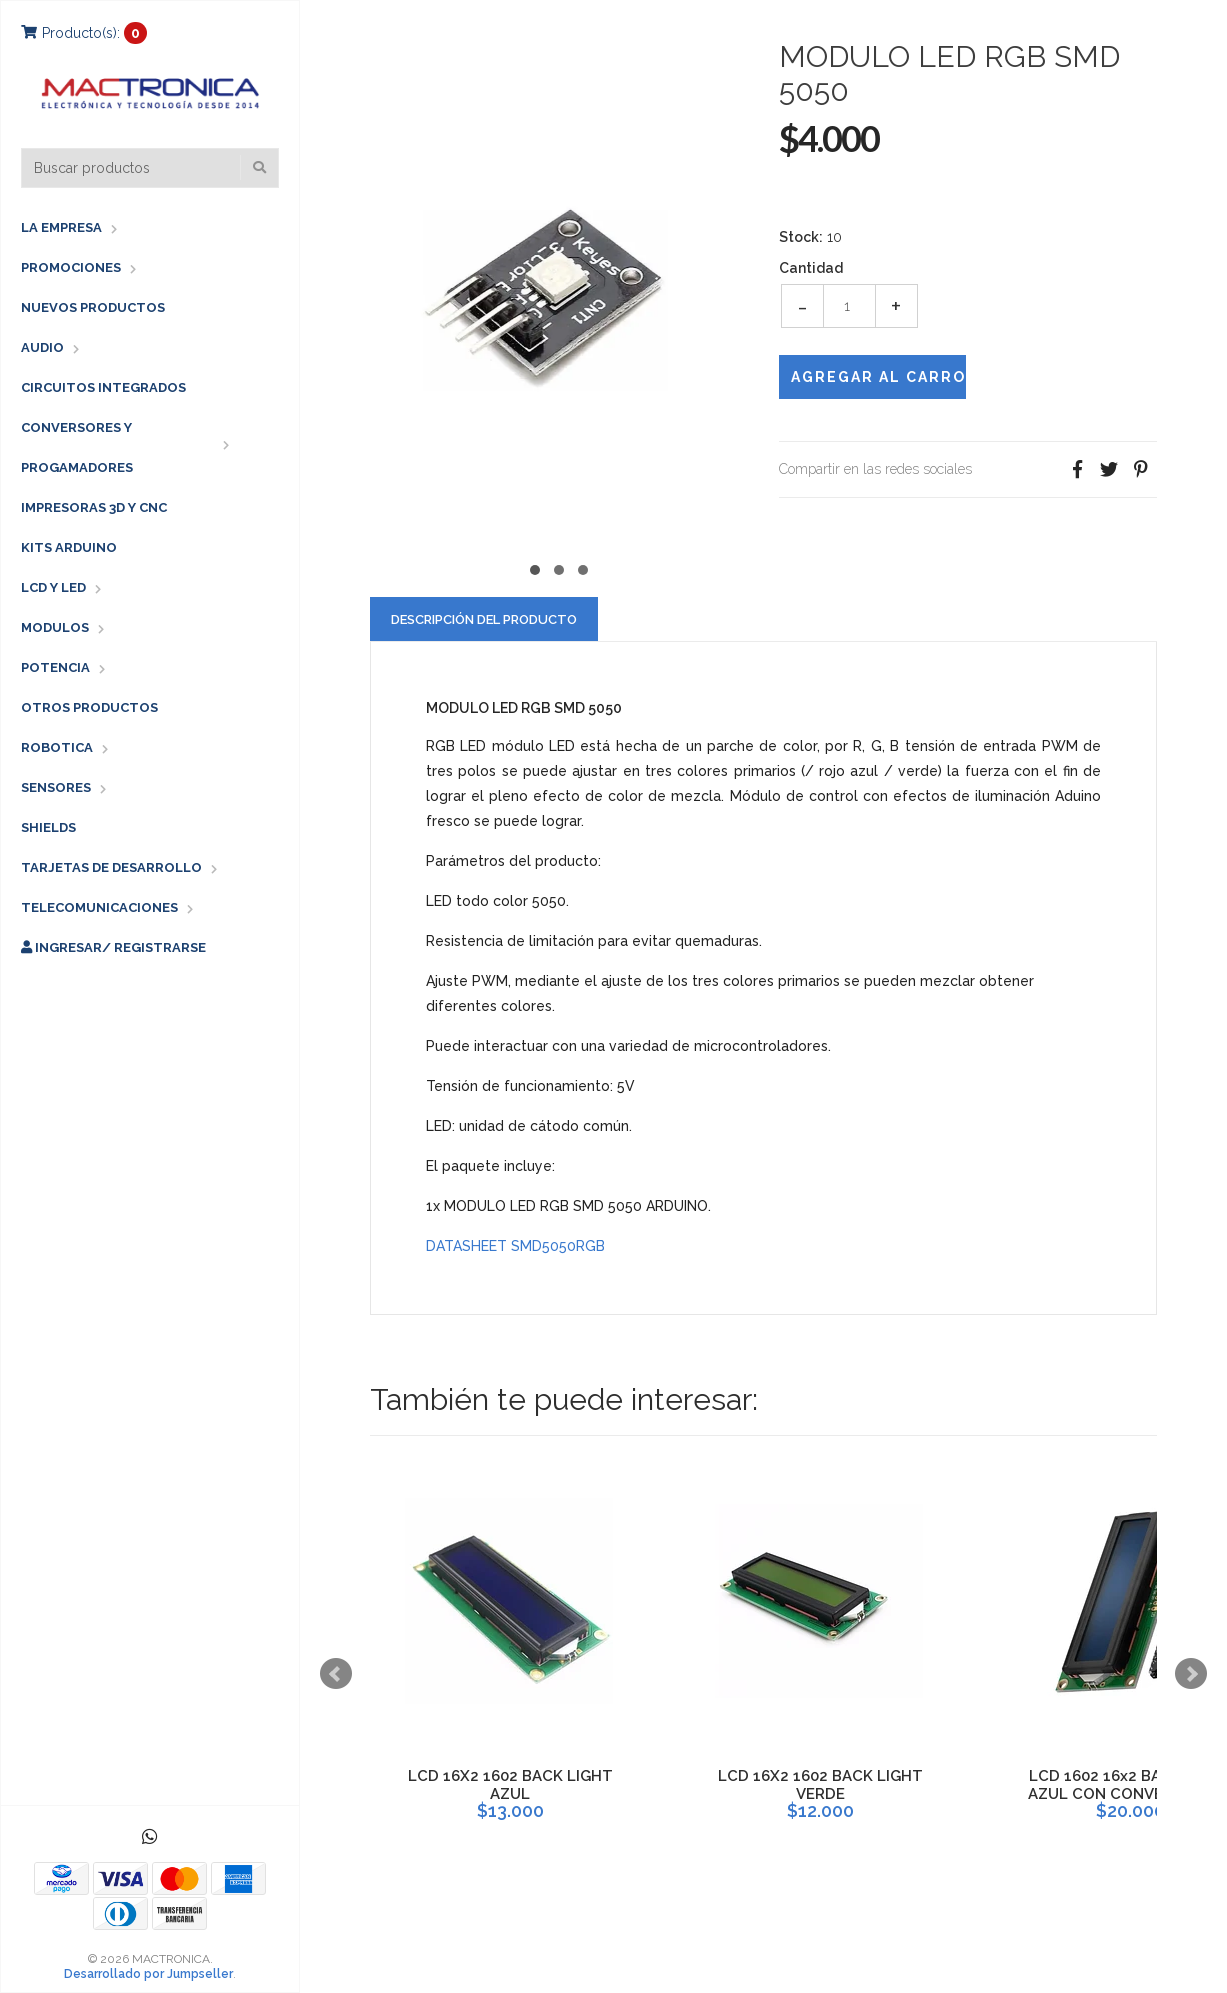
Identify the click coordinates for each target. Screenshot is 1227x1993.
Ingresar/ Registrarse (113, 947)
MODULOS (55, 627)
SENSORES (56, 787)
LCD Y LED (53, 587)
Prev (336, 1674)
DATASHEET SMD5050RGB (515, 1246)
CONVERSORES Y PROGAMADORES (77, 447)
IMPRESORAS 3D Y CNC (94, 507)
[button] (535, 567)
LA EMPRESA (61, 227)
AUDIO (42, 347)
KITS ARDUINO (69, 547)
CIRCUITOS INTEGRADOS (103, 387)
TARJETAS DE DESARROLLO (111, 867)
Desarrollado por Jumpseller (148, 1974)
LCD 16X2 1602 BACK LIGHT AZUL (510, 1785)
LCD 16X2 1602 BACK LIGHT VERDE (820, 1785)
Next (1191, 1674)
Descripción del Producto (484, 619)
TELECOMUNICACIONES (99, 907)
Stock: (801, 237)
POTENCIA (55, 667)
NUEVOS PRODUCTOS (93, 307)
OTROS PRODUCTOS (89, 707)
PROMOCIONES (71, 267)
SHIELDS (48, 827)
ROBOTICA (57, 747)
